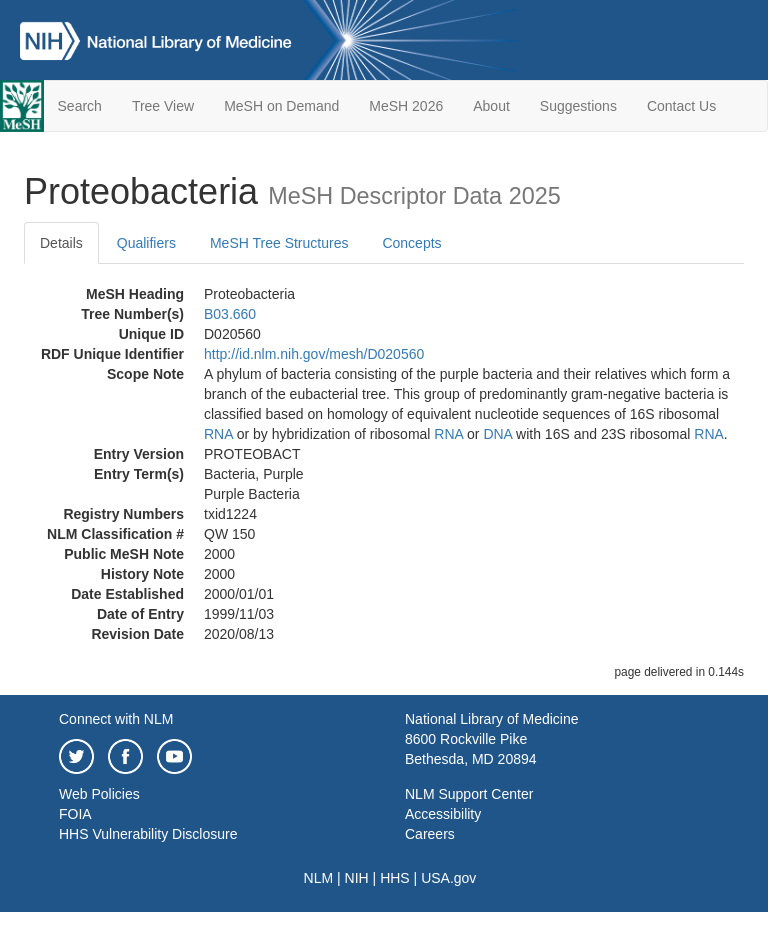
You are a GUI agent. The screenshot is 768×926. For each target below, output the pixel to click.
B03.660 (230, 314)
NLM (319, 878)
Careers (430, 834)
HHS (395, 878)
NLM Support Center (469, 794)
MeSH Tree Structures (279, 243)
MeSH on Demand (281, 106)
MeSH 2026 (406, 106)
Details (61, 243)
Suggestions (578, 106)
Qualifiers (146, 243)
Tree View (163, 106)
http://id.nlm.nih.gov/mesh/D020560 (314, 354)
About (491, 106)
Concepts (411, 243)
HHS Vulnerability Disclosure (148, 834)
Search (80, 106)
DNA (497, 434)
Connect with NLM (116, 719)
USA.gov (448, 878)
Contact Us (681, 106)
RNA (218, 434)
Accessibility (443, 814)
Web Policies (99, 794)
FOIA (75, 814)
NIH (357, 878)
